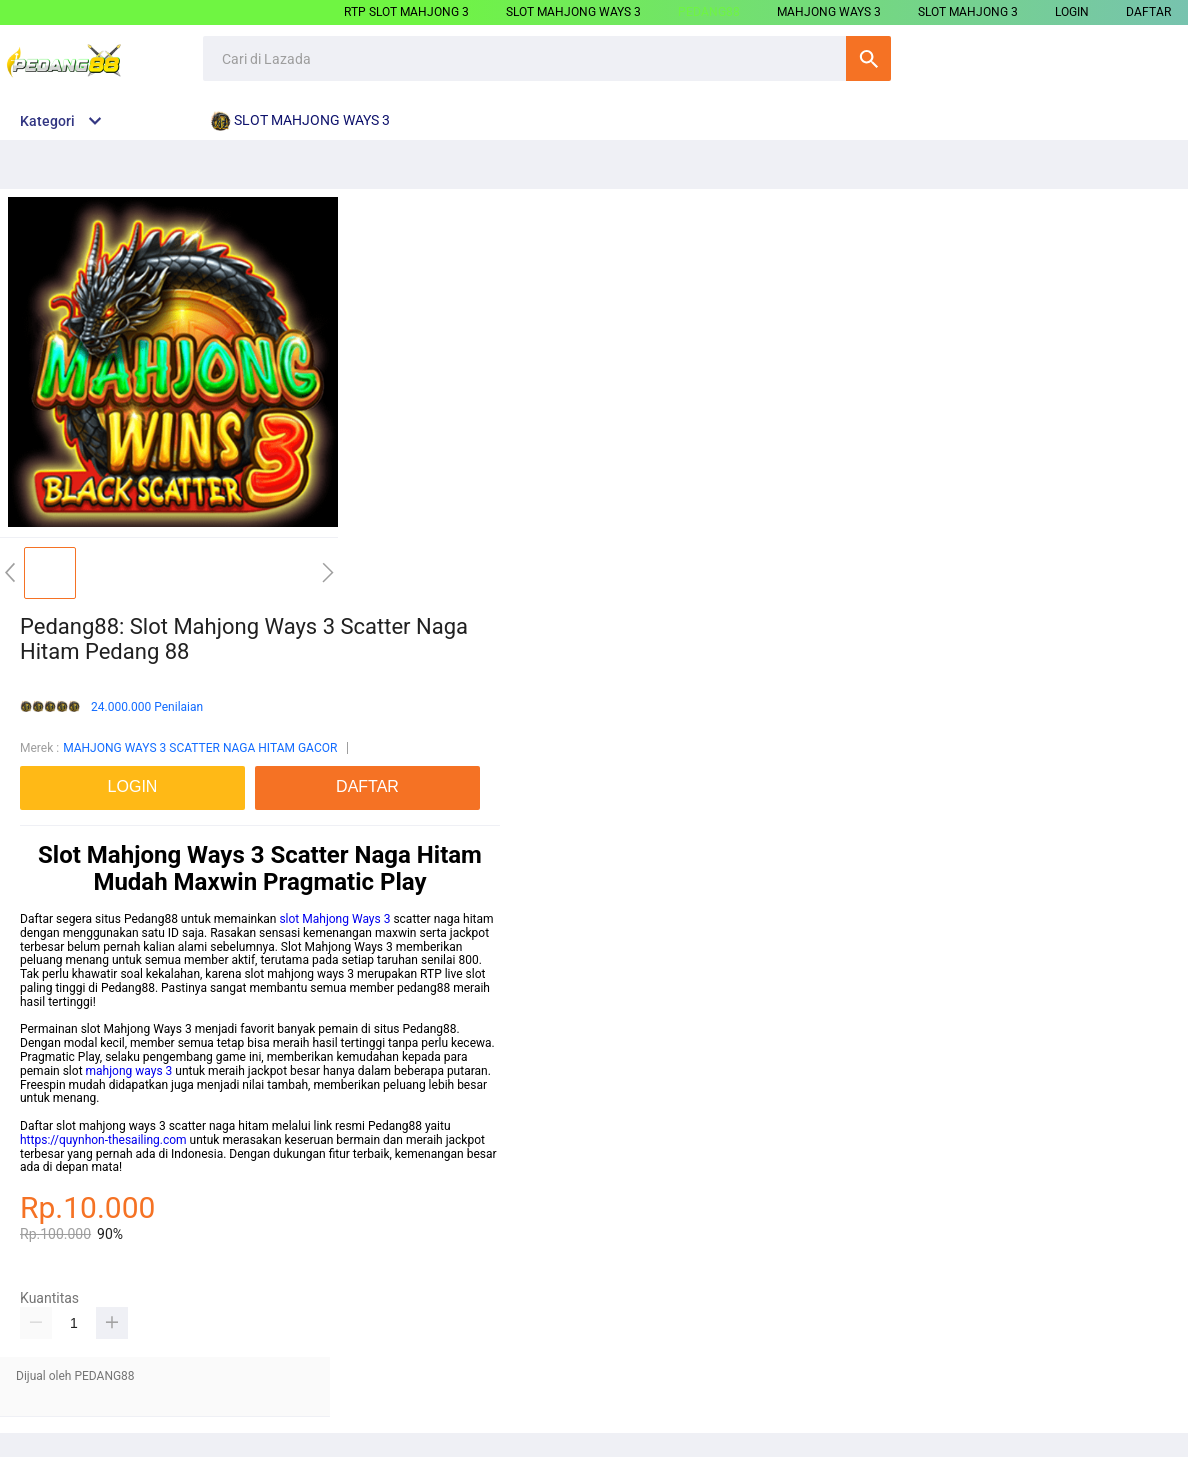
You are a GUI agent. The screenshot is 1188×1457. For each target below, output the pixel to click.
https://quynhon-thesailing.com (103, 1140)
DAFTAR (1148, 12)
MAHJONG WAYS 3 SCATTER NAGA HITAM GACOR (200, 748)
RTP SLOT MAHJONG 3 (406, 12)
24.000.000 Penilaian (147, 707)
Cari (868, 58)
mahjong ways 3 (129, 1071)
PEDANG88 (709, 12)
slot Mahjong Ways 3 (334, 919)
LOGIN (1072, 12)
